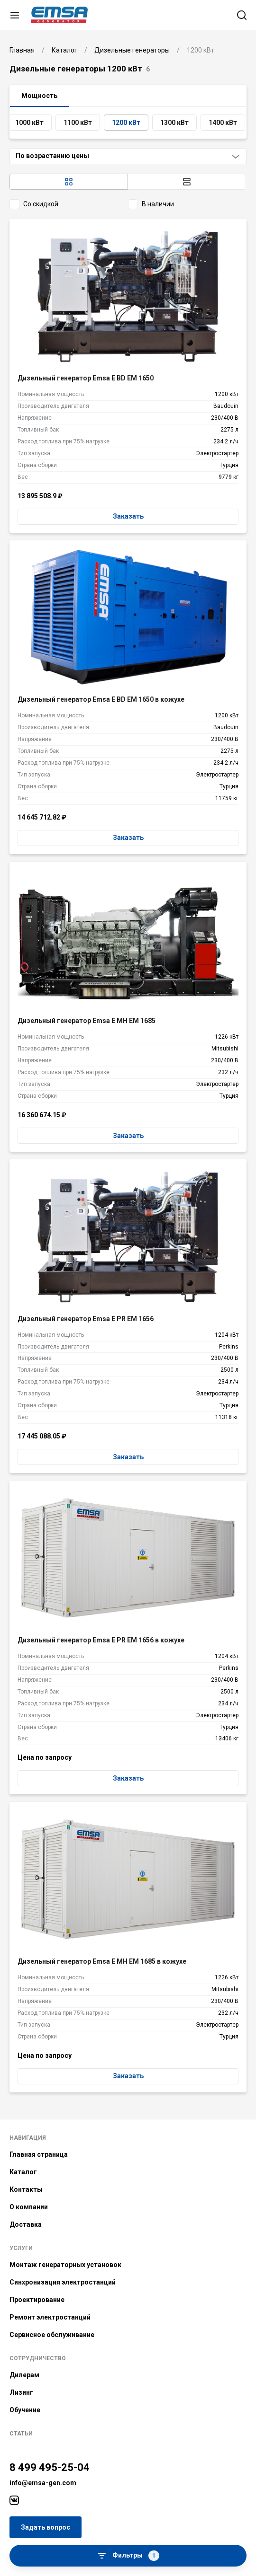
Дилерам (24, 2375)
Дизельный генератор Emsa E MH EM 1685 (86, 1020)
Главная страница (38, 2154)
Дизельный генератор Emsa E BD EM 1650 (86, 378)
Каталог (23, 2172)
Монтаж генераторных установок (65, 2264)
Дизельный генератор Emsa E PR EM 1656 (86, 1319)
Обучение (24, 2410)
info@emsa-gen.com (42, 2483)
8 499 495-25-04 (49, 2467)
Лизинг (21, 2392)
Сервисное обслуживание (51, 2334)
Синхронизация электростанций (62, 2282)
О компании (28, 2207)
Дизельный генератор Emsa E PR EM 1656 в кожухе (101, 1640)
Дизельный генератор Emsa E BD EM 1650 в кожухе (101, 699)
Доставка (25, 2224)
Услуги (21, 2248)
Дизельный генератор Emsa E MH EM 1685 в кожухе (102, 1961)
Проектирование (36, 2299)
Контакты (26, 2189)
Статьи (21, 2433)
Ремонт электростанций (50, 2317)
